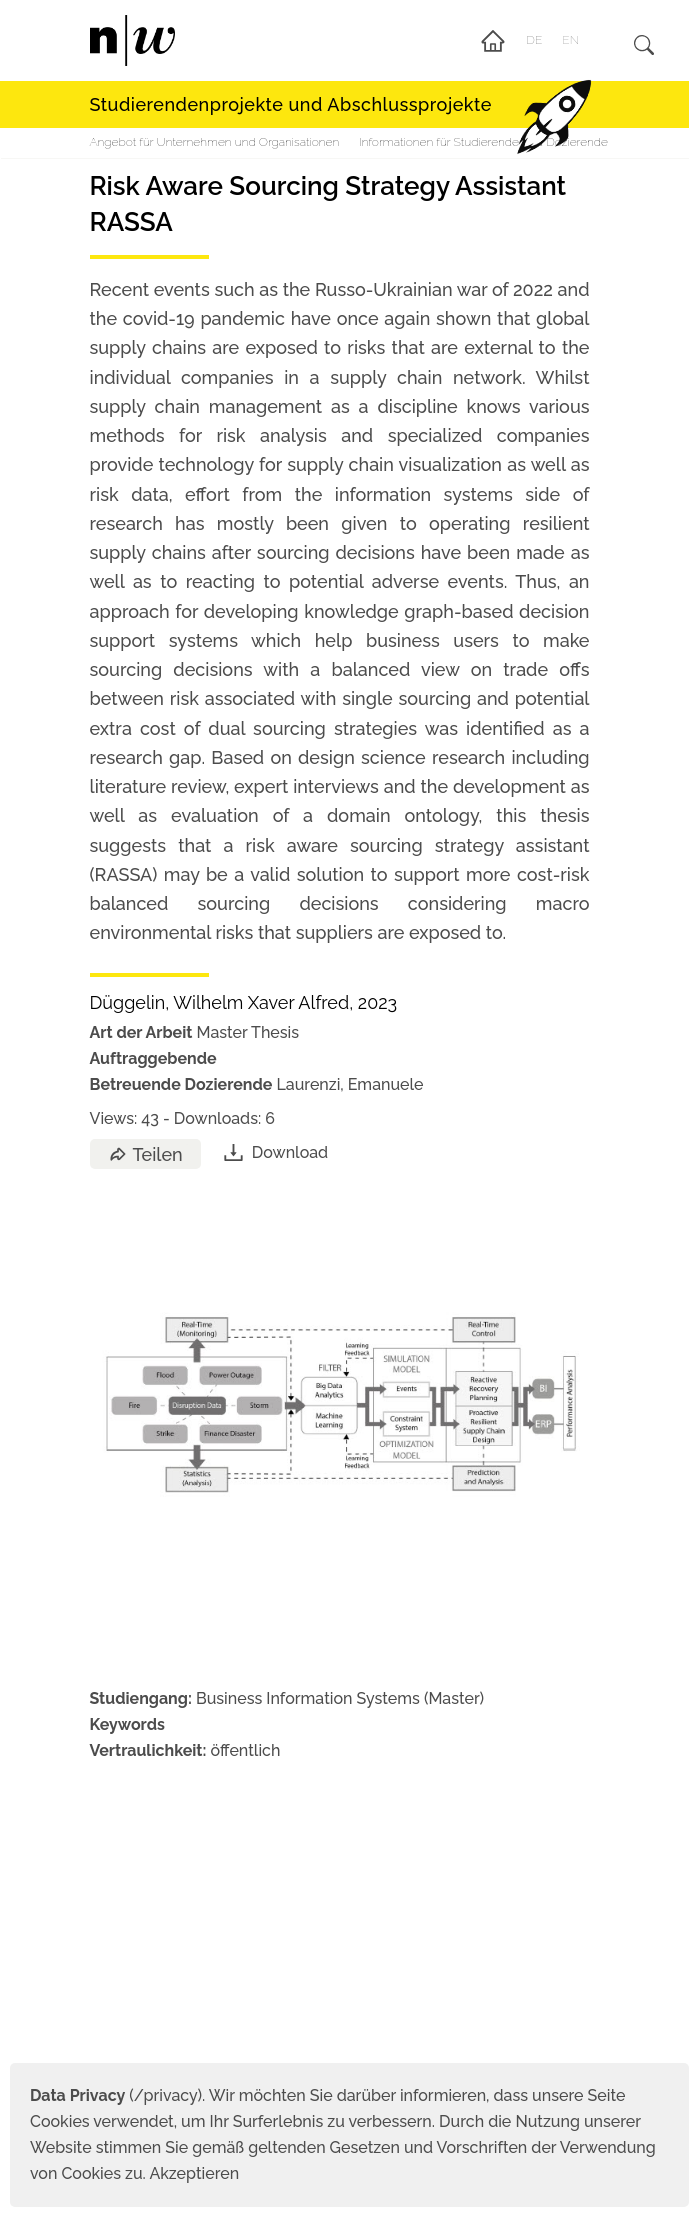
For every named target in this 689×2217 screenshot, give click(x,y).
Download (274, 1152)
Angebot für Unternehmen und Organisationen (215, 142)
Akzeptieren (194, 2173)
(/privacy (113, 2095)
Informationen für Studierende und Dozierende (483, 142)
